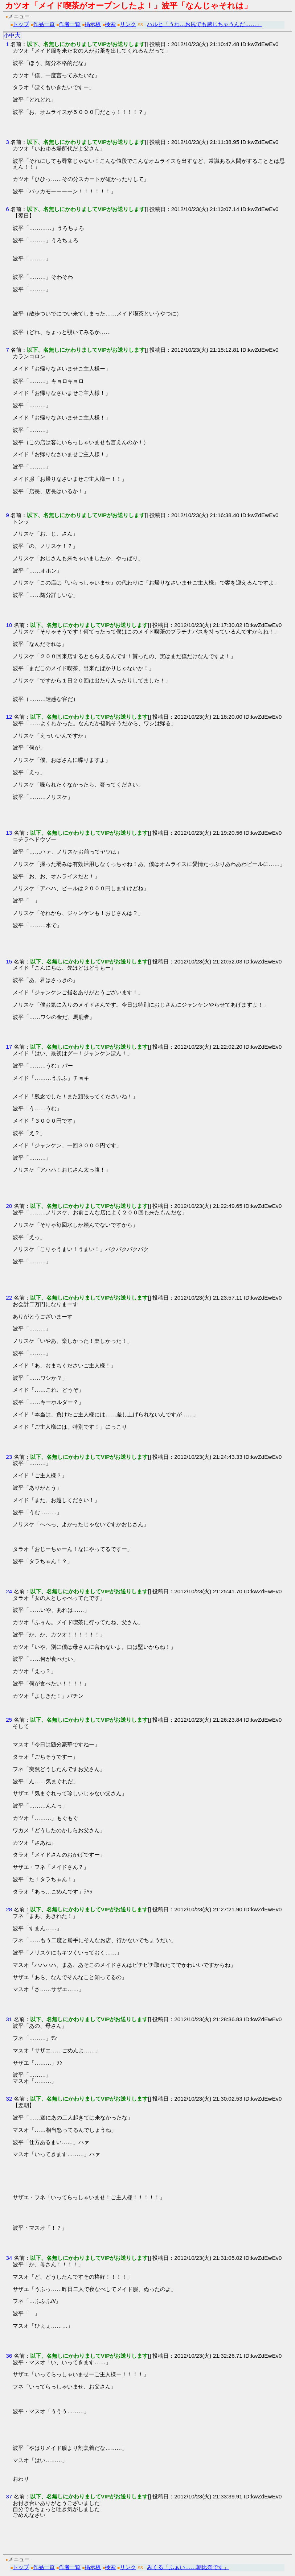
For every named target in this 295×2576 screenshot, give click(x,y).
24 (9, 1591)
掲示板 (93, 24)
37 (9, 2496)
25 (9, 1720)
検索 (110, 24)
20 (9, 1206)
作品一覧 (44, 24)
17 (9, 1047)
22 (9, 1298)
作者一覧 (70, 24)
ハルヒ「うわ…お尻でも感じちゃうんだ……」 (204, 24)
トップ (21, 24)
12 (9, 717)
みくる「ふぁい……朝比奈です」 (188, 2567)
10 (9, 625)
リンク (128, 24)
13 (9, 833)
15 (9, 961)
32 (9, 2099)
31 (9, 2019)
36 (9, 2356)
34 (9, 2258)
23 (9, 1457)
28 (9, 1909)
